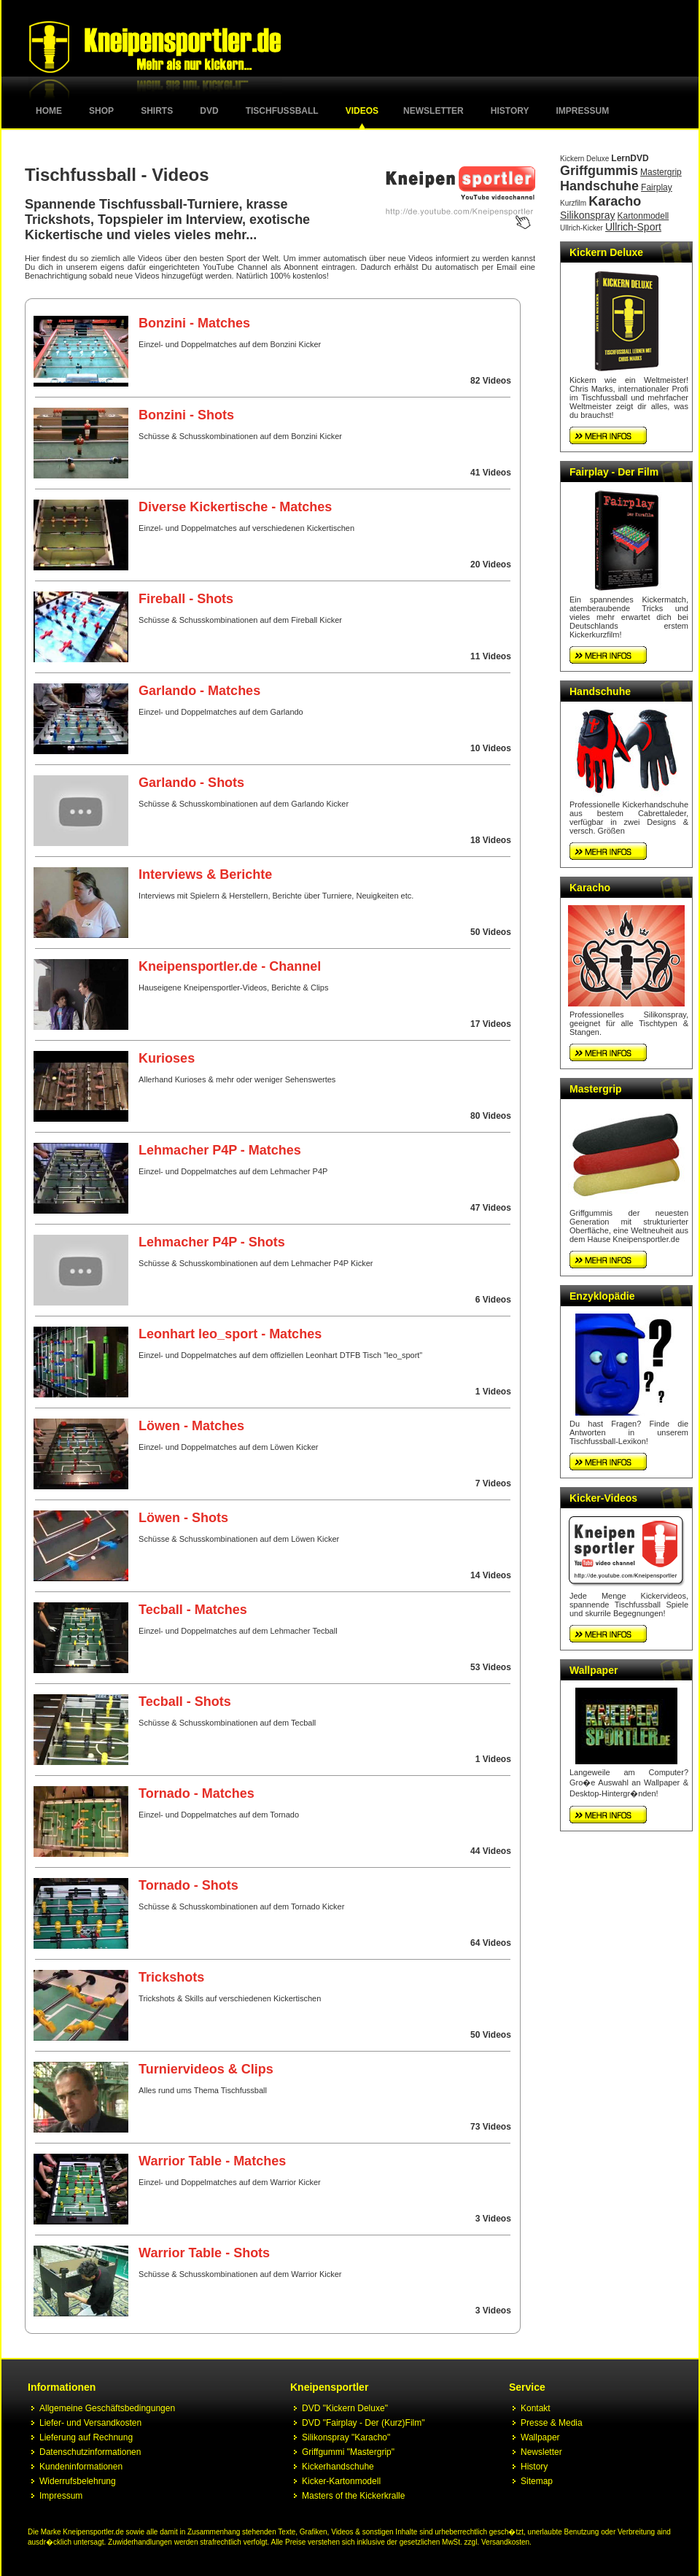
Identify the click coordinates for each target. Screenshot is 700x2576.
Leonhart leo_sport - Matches (230, 1334)
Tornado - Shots (188, 1885)
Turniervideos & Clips (206, 2069)
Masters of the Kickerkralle (353, 2496)
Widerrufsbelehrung (77, 2481)
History (510, 111)
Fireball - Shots (186, 598)
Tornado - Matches (196, 1793)
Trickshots (171, 1977)
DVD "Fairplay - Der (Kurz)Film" (363, 2423)
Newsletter (433, 111)
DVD (209, 111)
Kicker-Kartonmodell (341, 2481)
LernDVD (629, 158)
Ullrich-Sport (633, 227)
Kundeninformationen (80, 2466)
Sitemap (537, 2481)
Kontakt (536, 2408)
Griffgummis (599, 170)
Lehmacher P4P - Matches (220, 1150)
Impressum (583, 111)
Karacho (614, 201)
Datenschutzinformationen (90, 2452)
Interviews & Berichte (205, 874)
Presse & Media (552, 2423)
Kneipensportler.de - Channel (230, 966)
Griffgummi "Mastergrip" (348, 2452)
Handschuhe (599, 186)
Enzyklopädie (601, 1296)
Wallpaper (593, 1670)
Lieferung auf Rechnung (86, 2437)
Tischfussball (282, 111)
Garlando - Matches (199, 690)
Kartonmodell (643, 216)
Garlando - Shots (191, 782)
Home (49, 111)
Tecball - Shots (185, 1701)
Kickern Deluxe (584, 159)
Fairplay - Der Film (613, 472)
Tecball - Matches (193, 1609)
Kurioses (167, 1058)
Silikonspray (587, 215)
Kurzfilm (573, 203)
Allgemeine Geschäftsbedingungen (107, 2408)
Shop (101, 111)
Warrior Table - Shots (204, 2253)
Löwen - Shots (183, 1517)
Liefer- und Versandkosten (90, 2423)
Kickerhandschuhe (338, 2466)
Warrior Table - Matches (212, 2161)
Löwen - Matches (191, 1426)
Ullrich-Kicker (581, 228)
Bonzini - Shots (186, 415)
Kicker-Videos (603, 1498)
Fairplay (656, 187)
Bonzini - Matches (194, 323)
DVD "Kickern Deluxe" (345, 2408)
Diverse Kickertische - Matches (235, 507)
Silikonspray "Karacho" (346, 2437)
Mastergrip (661, 172)
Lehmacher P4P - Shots (212, 1242)
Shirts (157, 111)
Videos (362, 111)
